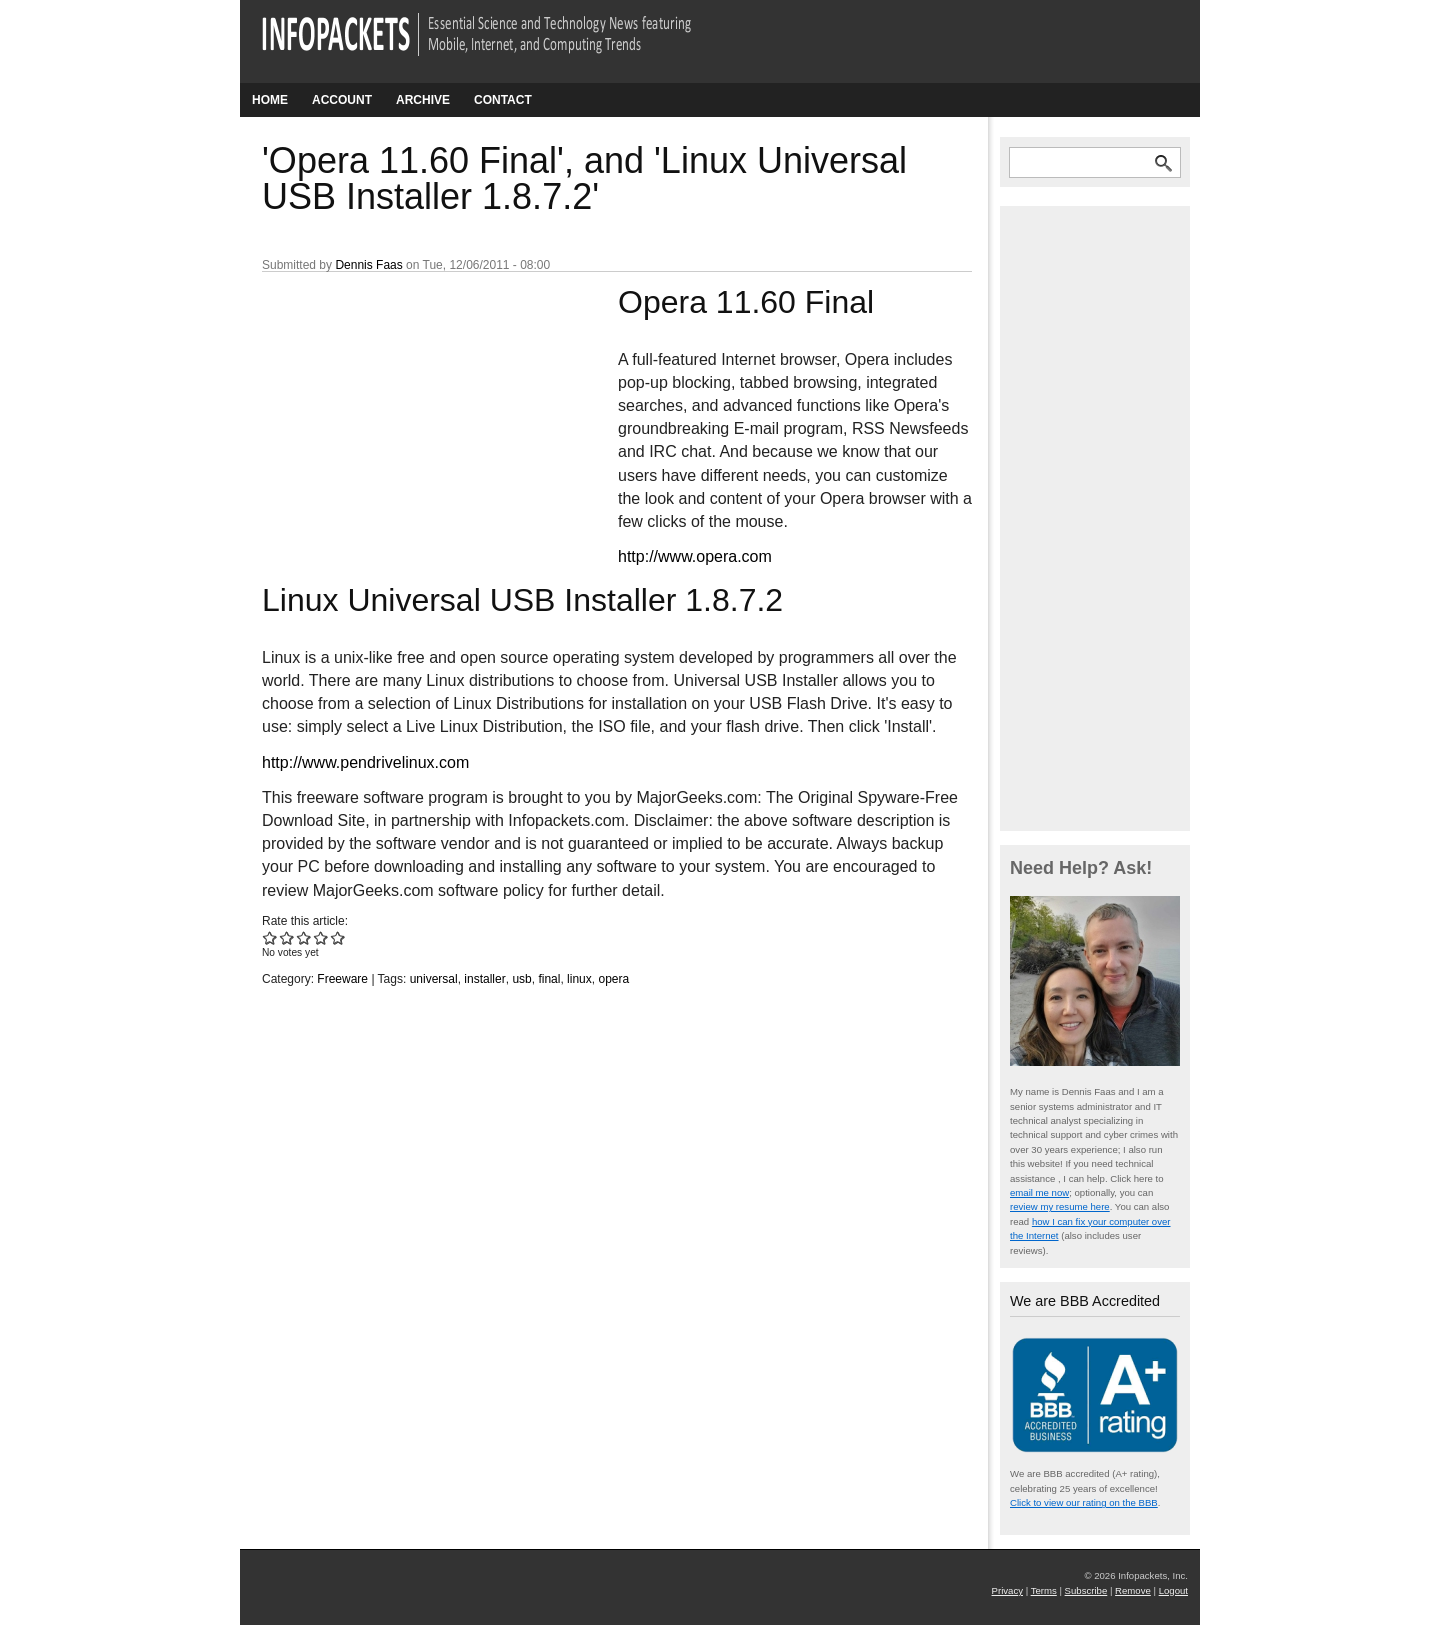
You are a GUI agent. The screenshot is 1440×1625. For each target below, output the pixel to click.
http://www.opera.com (695, 556)
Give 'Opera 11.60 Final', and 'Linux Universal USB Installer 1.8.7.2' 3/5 (304, 937)
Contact (503, 100)
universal (434, 979)
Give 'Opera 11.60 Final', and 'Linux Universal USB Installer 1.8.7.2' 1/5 (270, 937)
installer (484, 979)
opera (613, 979)
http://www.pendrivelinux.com (365, 762)
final (549, 979)
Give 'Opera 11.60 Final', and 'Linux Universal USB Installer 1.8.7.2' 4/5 (321, 937)
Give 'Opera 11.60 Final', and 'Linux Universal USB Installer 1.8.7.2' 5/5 (338, 937)
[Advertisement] (412, 415)
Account (342, 100)
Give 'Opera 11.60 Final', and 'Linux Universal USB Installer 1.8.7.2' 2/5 (287, 937)
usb (521, 979)
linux (579, 979)
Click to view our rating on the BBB (1084, 1502)
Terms (1044, 1590)
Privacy (1007, 1590)
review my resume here (1060, 1206)
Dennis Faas (368, 265)
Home (270, 100)
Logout (1173, 1590)
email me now (1039, 1192)
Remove (1133, 1590)
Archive (423, 100)
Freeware (342, 979)
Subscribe (1086, 1590)
